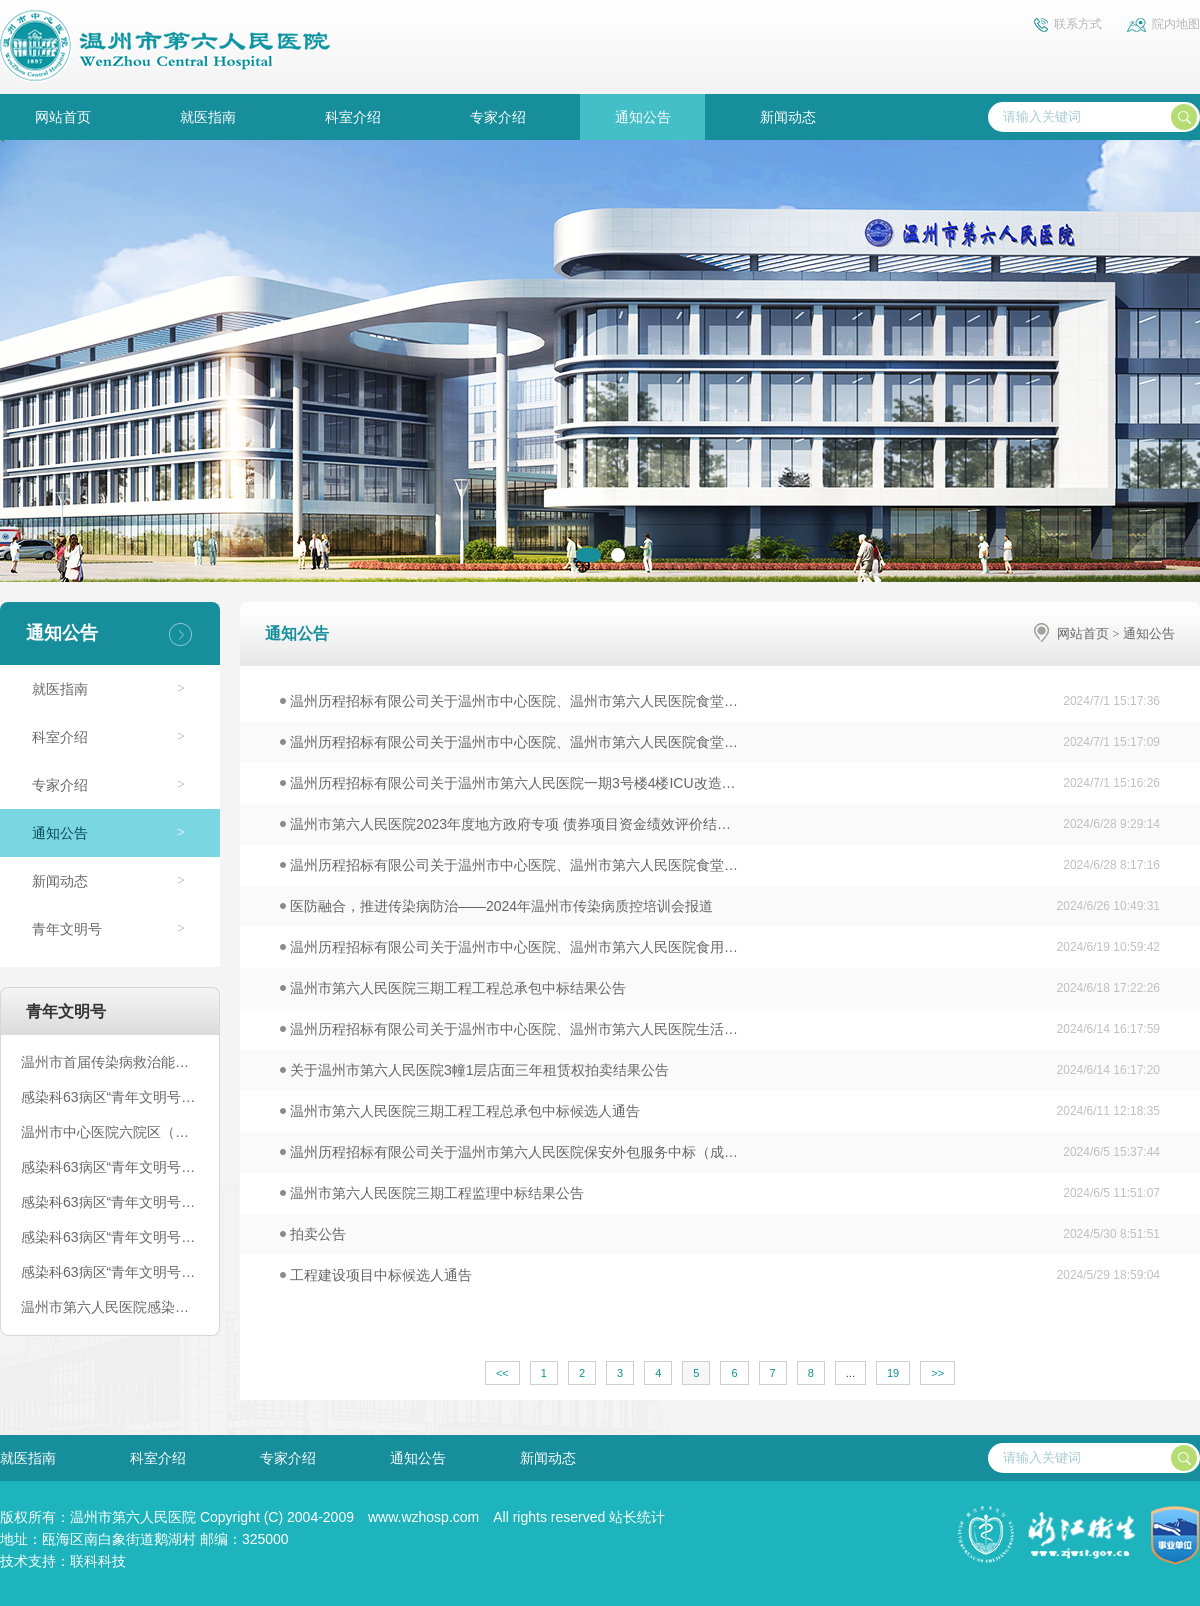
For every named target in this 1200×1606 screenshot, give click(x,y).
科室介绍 (353, 117)
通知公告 (643, 117)
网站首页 (63, 117)
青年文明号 (67, 929)
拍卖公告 (313, 1234)
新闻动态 (788, 117)
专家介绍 (498, 117)
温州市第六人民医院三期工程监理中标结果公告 (432, 1193)
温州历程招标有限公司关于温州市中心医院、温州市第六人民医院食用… (509, 947)
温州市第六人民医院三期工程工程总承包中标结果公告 (453, 988)
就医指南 (208, 117)
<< (502, 1373)
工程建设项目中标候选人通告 (376, 1275)
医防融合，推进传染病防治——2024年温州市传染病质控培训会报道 (496, 906)
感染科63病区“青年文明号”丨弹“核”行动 (110, 1167)
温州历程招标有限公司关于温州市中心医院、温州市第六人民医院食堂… (509, 701)
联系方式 (1078, 24)
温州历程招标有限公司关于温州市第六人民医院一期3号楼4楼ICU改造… (508, 783)
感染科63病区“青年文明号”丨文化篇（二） (110, 1237)
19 (893, 1373)
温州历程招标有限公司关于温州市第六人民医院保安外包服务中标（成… (509, 1152)
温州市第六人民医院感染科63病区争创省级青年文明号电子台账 (110, 1307)
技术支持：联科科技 (63, 1561)
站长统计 (637, 1517)
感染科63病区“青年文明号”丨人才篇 (110, 1272)
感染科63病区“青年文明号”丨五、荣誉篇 (110, 1202)
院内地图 (1176, 24)
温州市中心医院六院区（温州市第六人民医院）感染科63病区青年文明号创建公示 (110, 1132)
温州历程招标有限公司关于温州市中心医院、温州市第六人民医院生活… (509, 1029)
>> (937, 1373)
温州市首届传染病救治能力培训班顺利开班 (110, 1062)
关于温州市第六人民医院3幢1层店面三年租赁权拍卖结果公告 (474, 1070)
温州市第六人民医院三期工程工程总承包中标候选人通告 (460, 1111)
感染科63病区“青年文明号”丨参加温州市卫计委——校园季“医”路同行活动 (110, 1097)
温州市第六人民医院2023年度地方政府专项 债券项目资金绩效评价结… (505, 824)
